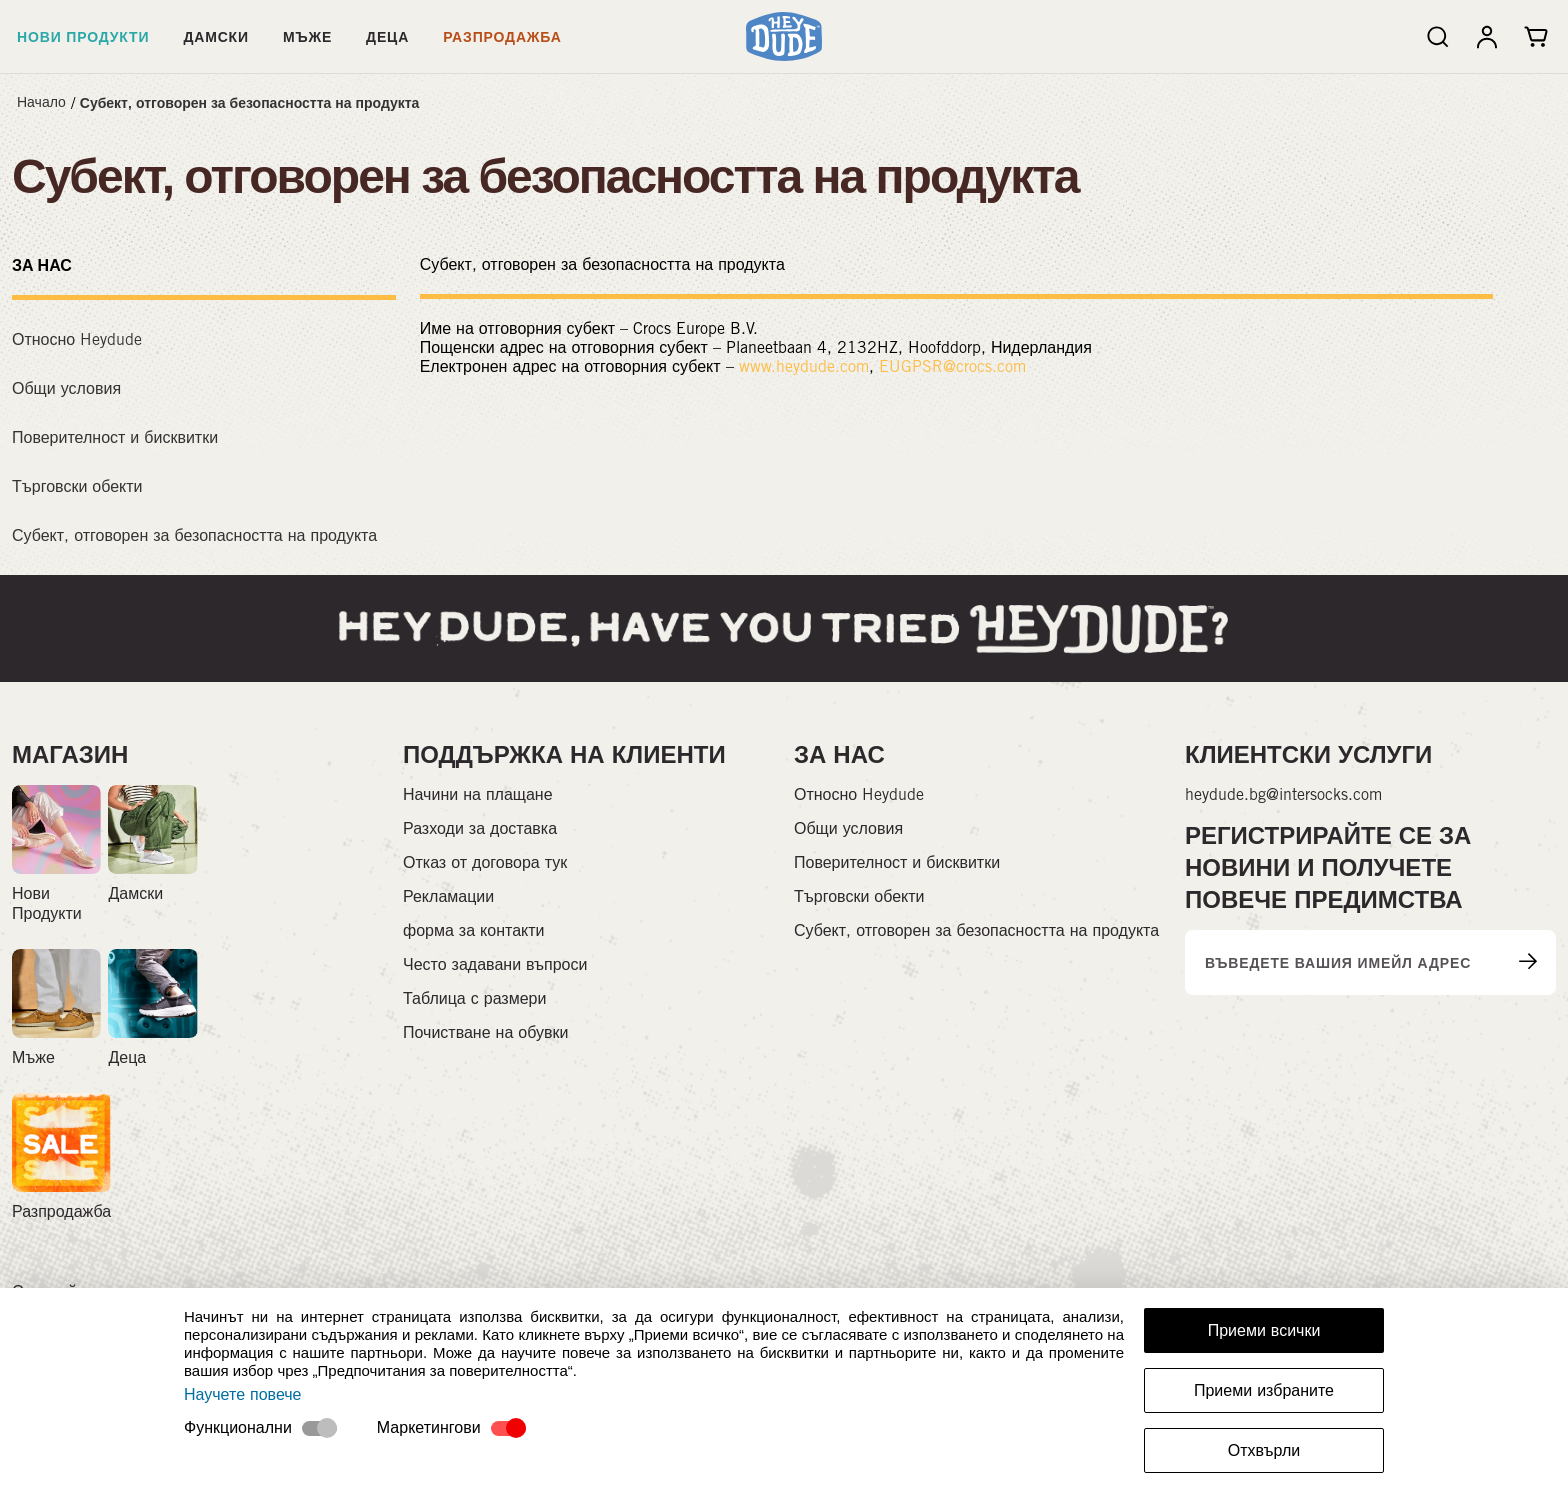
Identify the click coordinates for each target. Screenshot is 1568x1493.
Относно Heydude (77, 339)
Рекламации (448, 896)
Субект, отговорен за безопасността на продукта (250, 102)
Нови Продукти (83, 36)
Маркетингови (429, 1427)
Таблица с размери (474, 998)
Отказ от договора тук (485, 862)
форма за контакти (474, 930)
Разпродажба (502, 36)
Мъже (307, 36)
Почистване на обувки (485, 1032)
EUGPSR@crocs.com (952, 366)
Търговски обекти (77, 486)
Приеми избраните (1264, 1390)
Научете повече (243, 1394)
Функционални (238, 1427)
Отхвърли (1264, 1450)
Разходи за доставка (480, 828)
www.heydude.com (804, 366)
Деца (387, 36)
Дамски (216, 36)
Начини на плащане (478, 794)
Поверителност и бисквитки (115, 437)
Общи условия (66, 388)
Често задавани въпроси (495, 964)
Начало (41, 102)
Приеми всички (1264, 1330)
